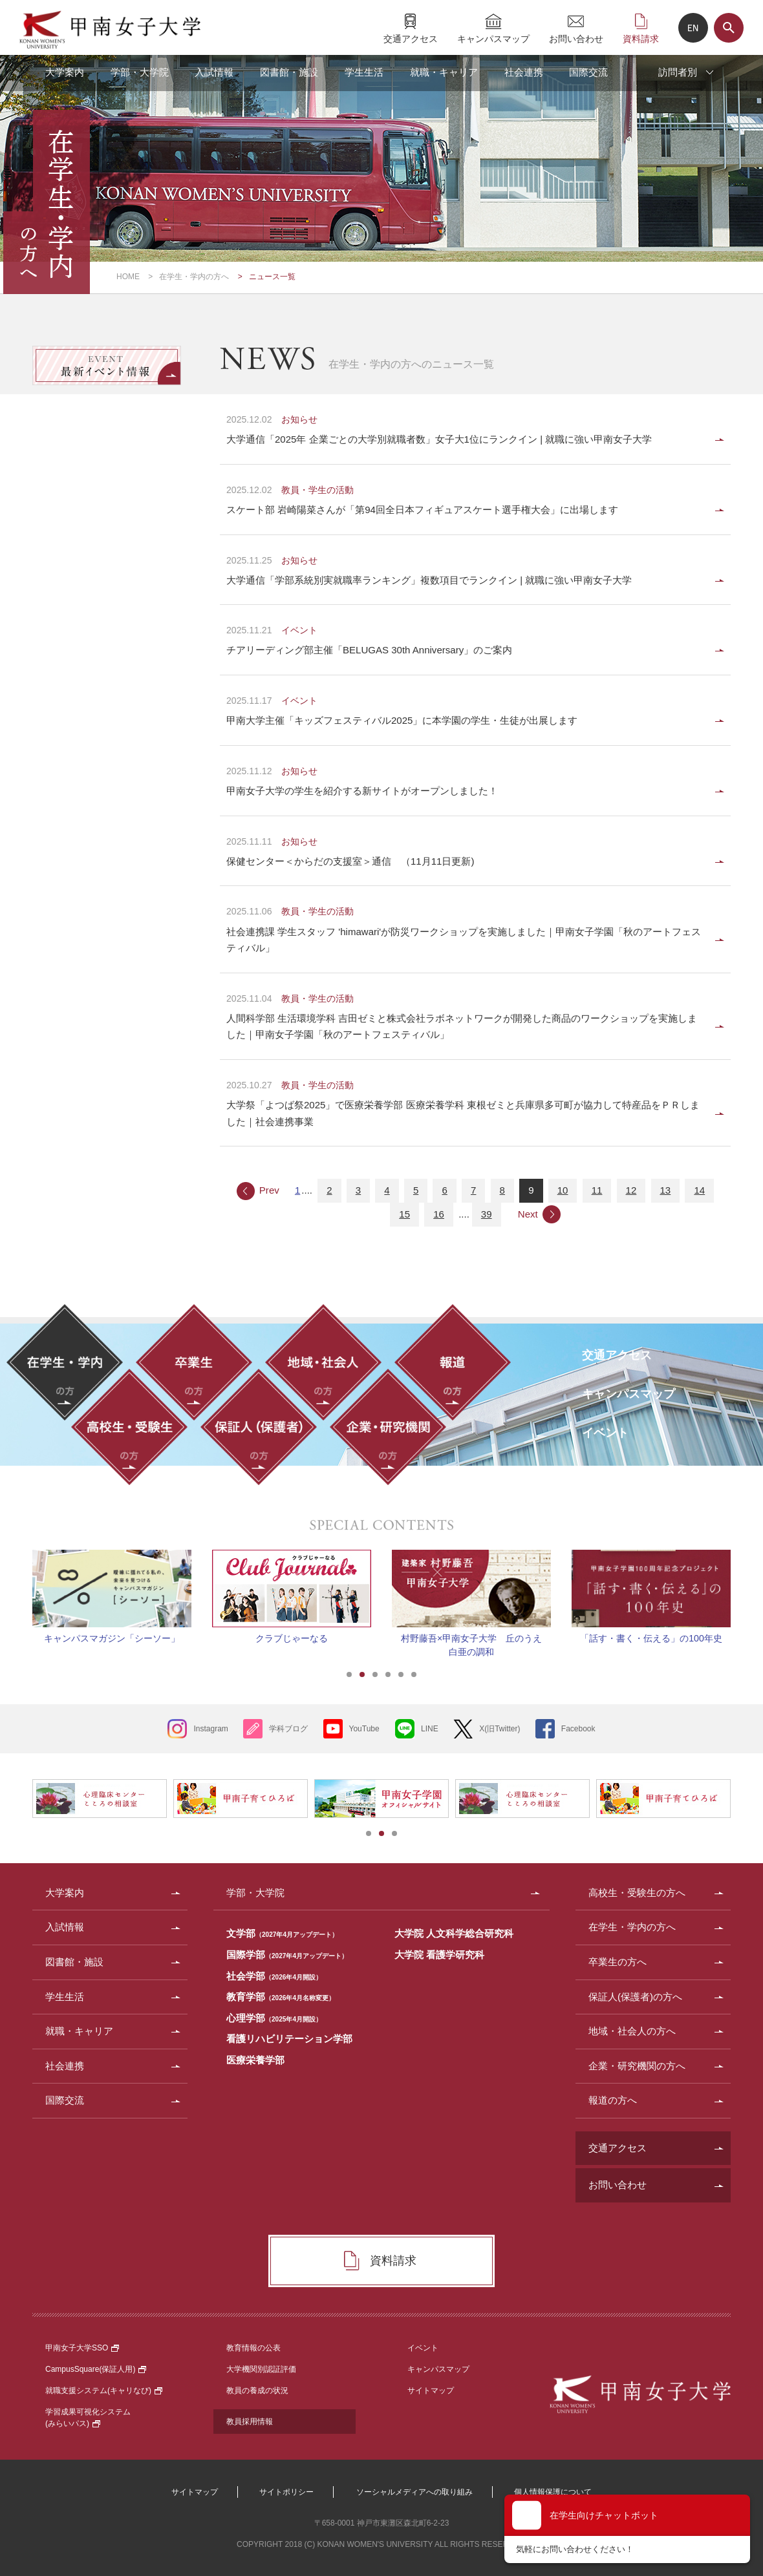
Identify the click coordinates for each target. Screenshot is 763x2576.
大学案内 (64, 72)
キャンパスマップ (493, 38)
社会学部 (274, 1975)
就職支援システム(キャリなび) (103, 2390)
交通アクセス (410, 38)
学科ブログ (288, 1728)
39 (486, 1214)
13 (665, 1190)
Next (528, 1214)
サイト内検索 (729, 28)
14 (699, 1190)
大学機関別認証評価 (261, 2369)
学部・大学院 (140, 72)
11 (597, 1190)
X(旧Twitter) (499, 1728)
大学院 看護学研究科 (439, 1954)
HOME (128, 276)
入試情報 (214, 72)
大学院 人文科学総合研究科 (453, 1933)
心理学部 (274, 2017)
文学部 (282, 1933)
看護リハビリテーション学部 (289, 2038)
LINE (429, 1728)
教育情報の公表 (253, 2347)
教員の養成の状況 (257, 2390)
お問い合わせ (576, 38)
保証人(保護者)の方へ (635, 1996)
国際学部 (287, 1954)
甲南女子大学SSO (82, 2347)
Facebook (578, 1728)
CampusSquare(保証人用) (95, 2369)
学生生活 (364, 72)
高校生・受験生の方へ (636, 1892)
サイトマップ (430, 2390)
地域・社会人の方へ (632, 2030)
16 (438, 1214)
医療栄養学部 (255, 2059)
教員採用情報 (249, 2421)
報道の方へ (612, 2100)
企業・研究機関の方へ (636, 2065)
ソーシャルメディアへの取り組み (414, 2492)
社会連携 (523, 72)
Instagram (210, 1728)
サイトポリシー (286, 2492)
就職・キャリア (444, 72)
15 (404, 1214)
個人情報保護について (553, 2492)
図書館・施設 (289, 72)
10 (562, 1190)
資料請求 (641, 38)
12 (631, 1190)
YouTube (364, 1728)
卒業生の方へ (617, 1961)
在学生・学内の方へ (194, 276)
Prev (269, 1190)
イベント (422, 2347)
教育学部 (280, 1996)
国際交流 (588, 72)
